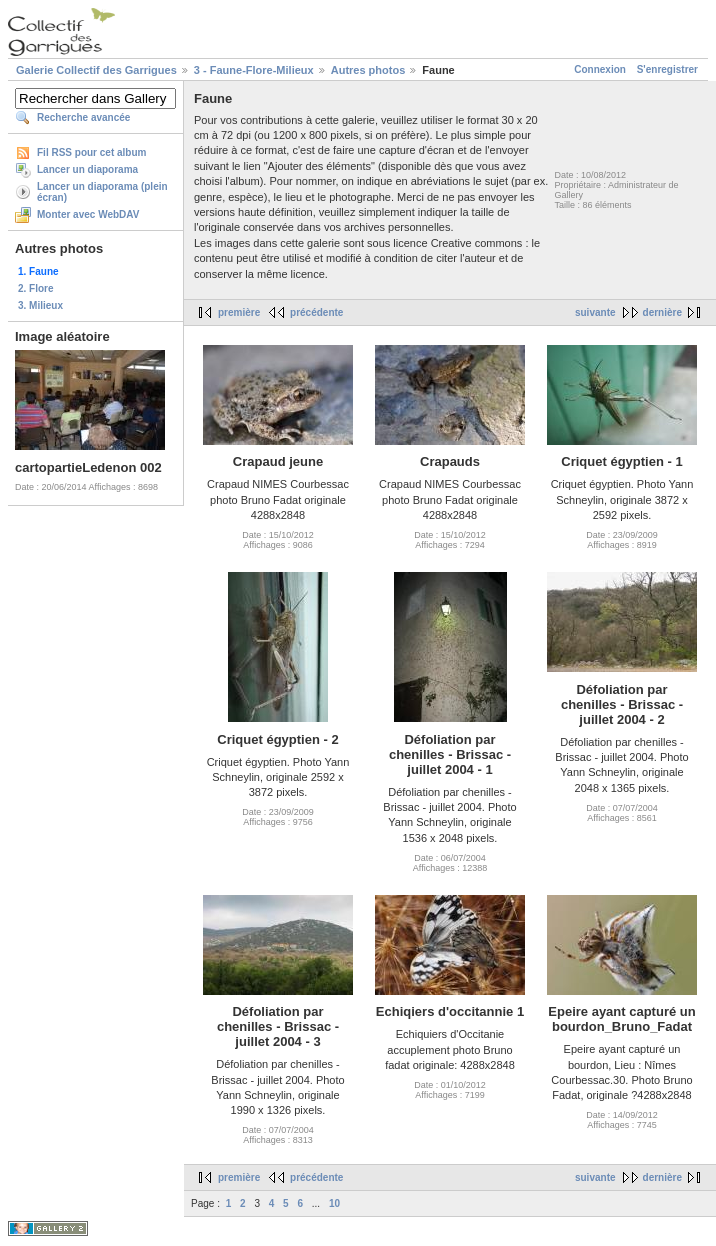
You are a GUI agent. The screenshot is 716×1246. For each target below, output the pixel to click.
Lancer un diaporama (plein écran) (102, 192)
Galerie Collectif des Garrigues (96, 70)
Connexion (600, 69)
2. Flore (36, 288)
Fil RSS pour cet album (91, 152)
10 (334, 1203)
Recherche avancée (83, 117)
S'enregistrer (667, 69)
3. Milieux (40, 305)
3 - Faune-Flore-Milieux (254, 70)
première (239, 312)
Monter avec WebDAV (88, 214)
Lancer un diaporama (87, 169)
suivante (595, 312)
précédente (316, 312)
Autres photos (368, 70)
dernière (662, 312)
